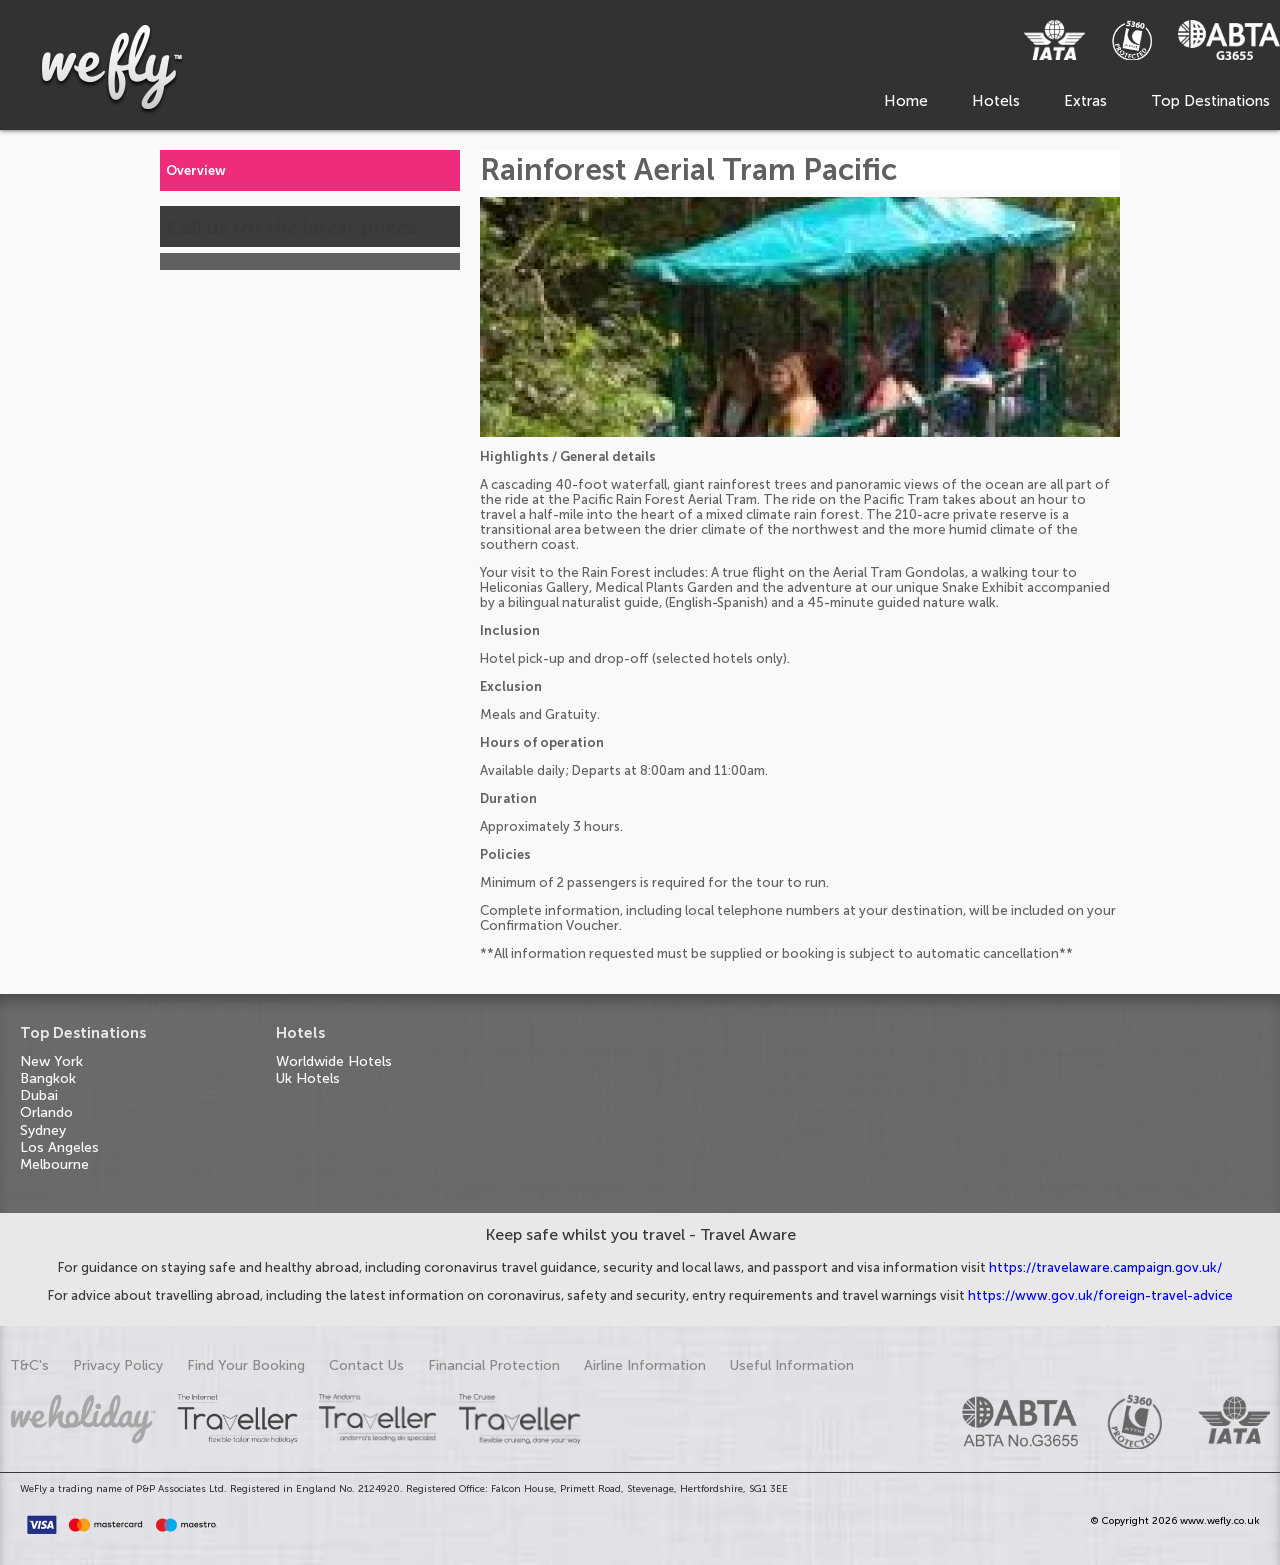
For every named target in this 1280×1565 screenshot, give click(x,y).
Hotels (996, 101)
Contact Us (366, 1365)
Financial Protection (494, 1365)
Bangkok (48, 1078)
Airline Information (645, 1365)
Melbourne (54, 1164)
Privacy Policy (118, 1365)
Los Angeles (59, 1147)
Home (906, 101)
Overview (196, 170)
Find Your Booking (246, 1365)
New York (51, 1061)
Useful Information (792, 1365)
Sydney (43, 1130)
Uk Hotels (308, 1078)
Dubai (39, 1095)
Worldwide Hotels (334, 1061)
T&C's (29, 1365)
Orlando (46, 1112)
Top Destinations (1210, 101)
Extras (1085, 101)
